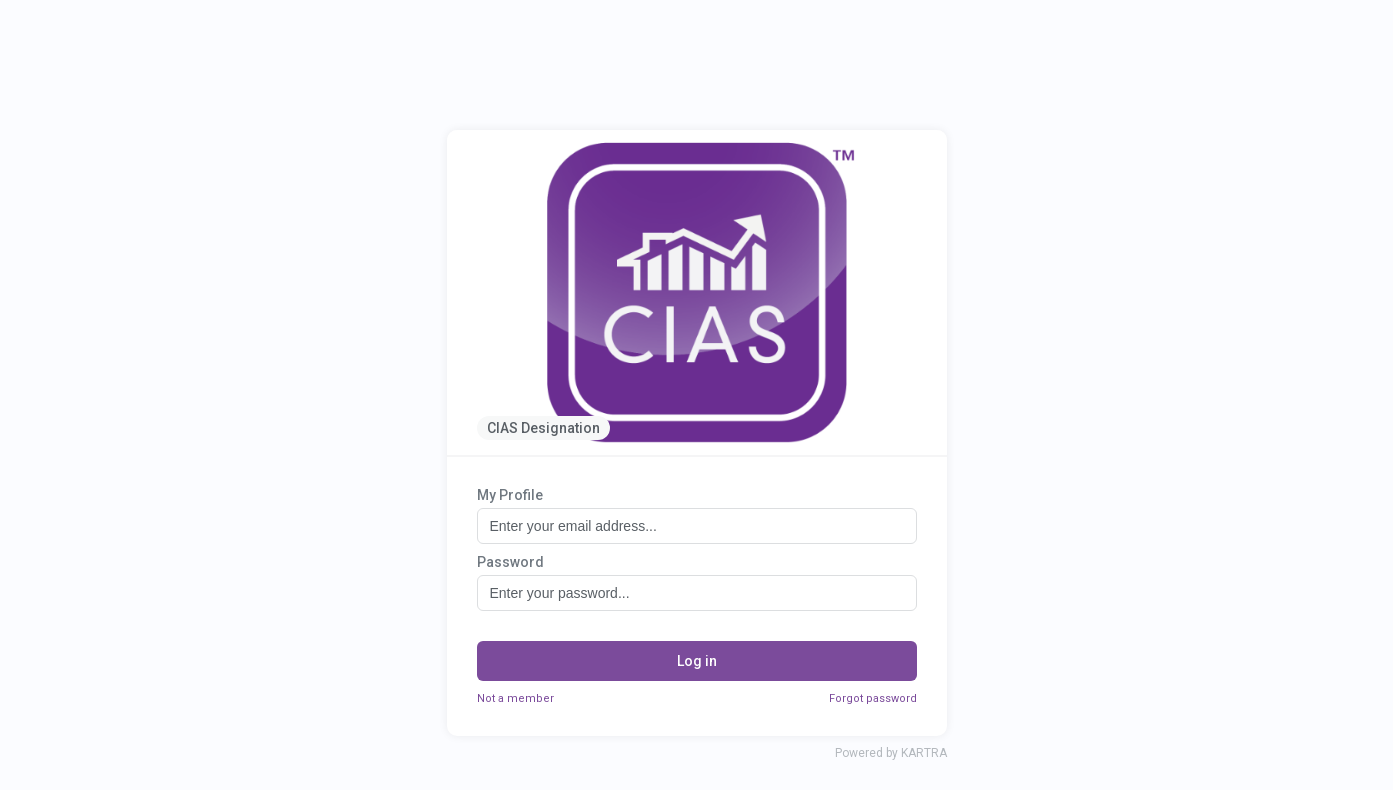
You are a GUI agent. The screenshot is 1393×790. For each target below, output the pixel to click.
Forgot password (873, 698)
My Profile (510, 495)
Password (510, 562)
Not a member (515, 698)
